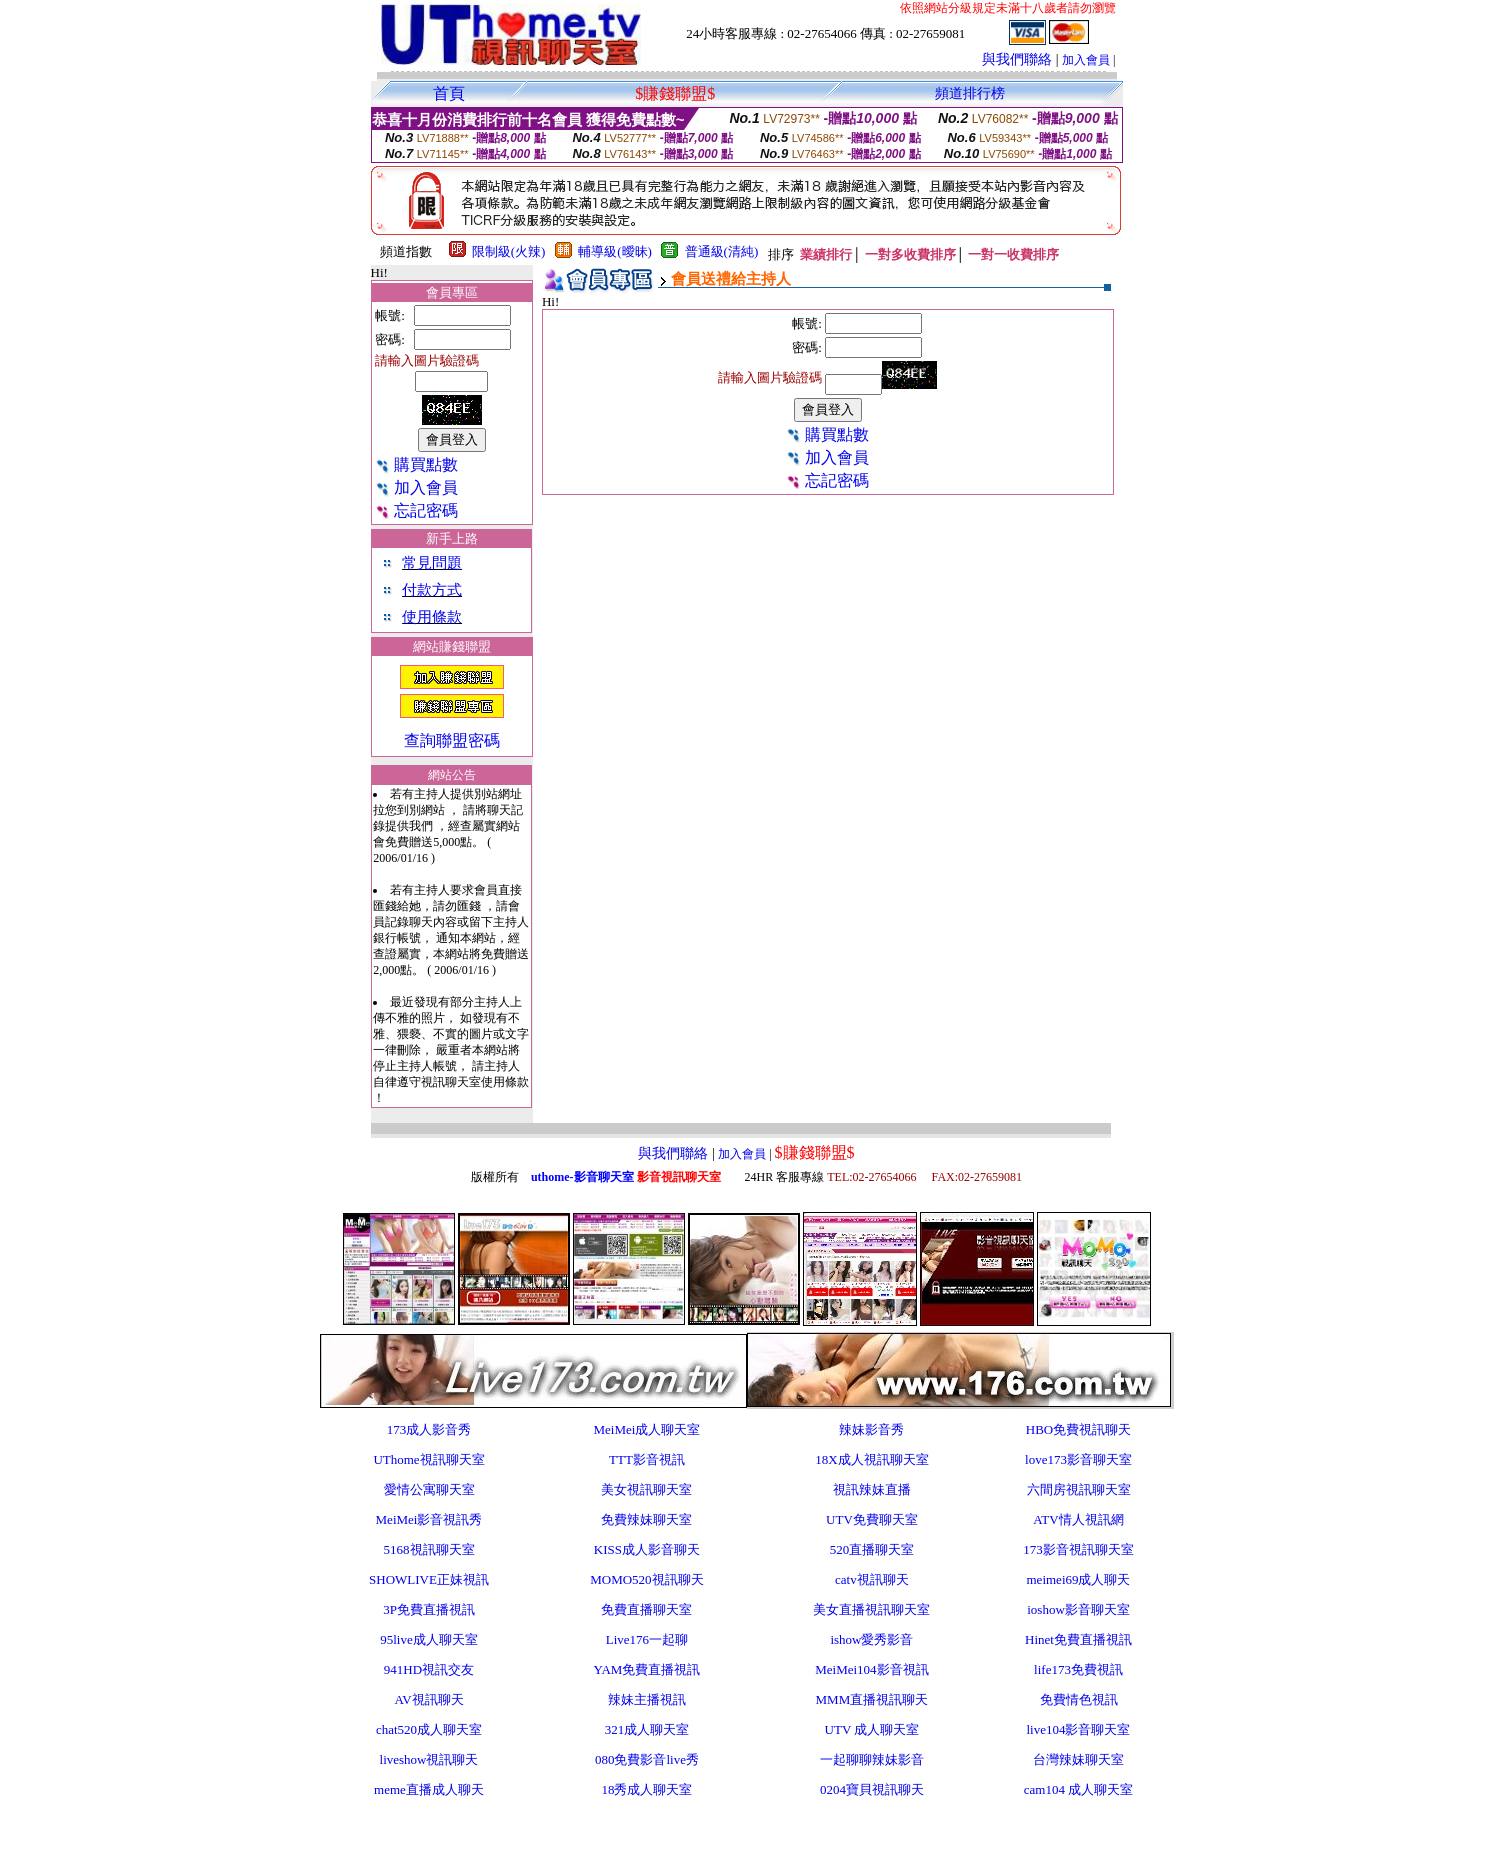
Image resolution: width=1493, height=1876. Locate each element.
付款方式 (432, 590)
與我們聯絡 (1017, 59)
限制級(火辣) (509, 251)
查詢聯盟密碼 (452, 740)
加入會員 (1086, 60)
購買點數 (416, 464)
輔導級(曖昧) (615, 251)
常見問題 (432, 563)
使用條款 (432, 617)
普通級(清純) (722, 251)
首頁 (449, 93)
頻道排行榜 (970, 93)
